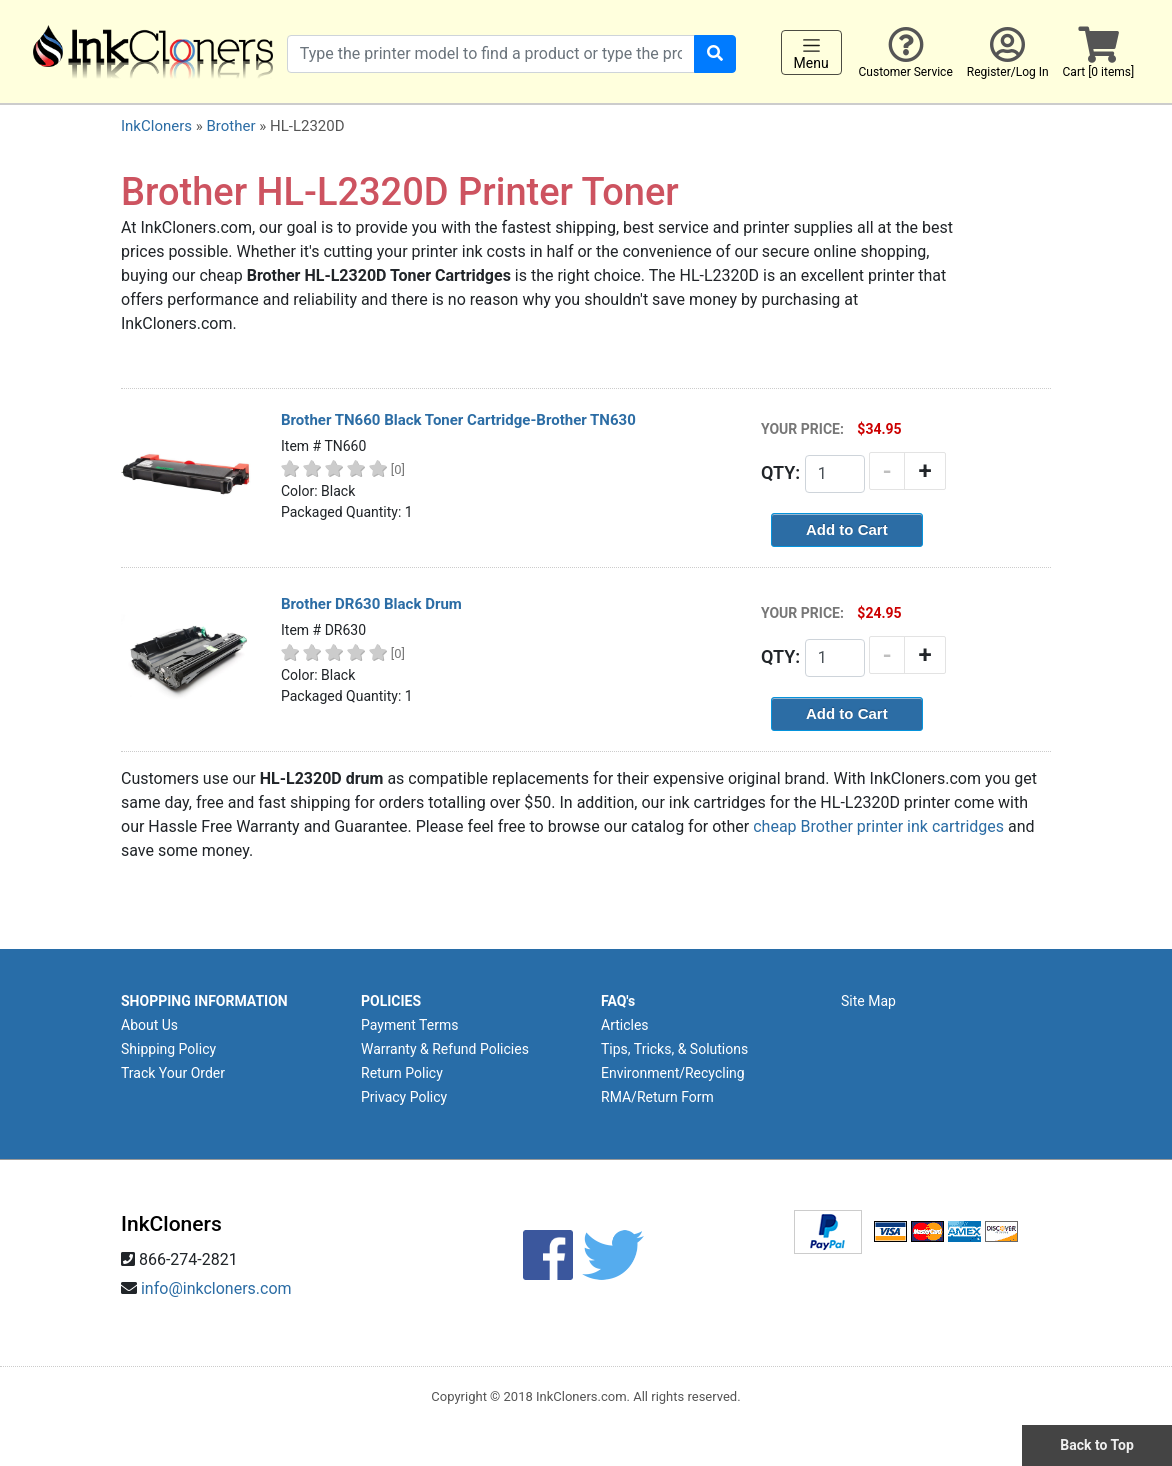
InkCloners (156, 126)
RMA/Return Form (657, 1097)
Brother (230, 126)
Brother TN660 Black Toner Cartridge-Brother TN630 (458, 420)
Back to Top (1097, 1445)
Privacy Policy (404, 1097)
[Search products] (491, 54)
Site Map (868, 1001)
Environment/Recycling (673, 1073)
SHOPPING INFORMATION (204, 1001)
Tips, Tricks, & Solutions (674, 1049)
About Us (149, 1025)
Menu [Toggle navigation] (811, 53)
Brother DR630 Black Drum (371, 604)
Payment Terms (409, 1025)
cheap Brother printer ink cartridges (878, 826)
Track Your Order (173, 1073)
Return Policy (402, 1073)
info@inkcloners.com (216, 1288)
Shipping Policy (168, 1049)
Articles (625, 1025)
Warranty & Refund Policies (445, 1049)
